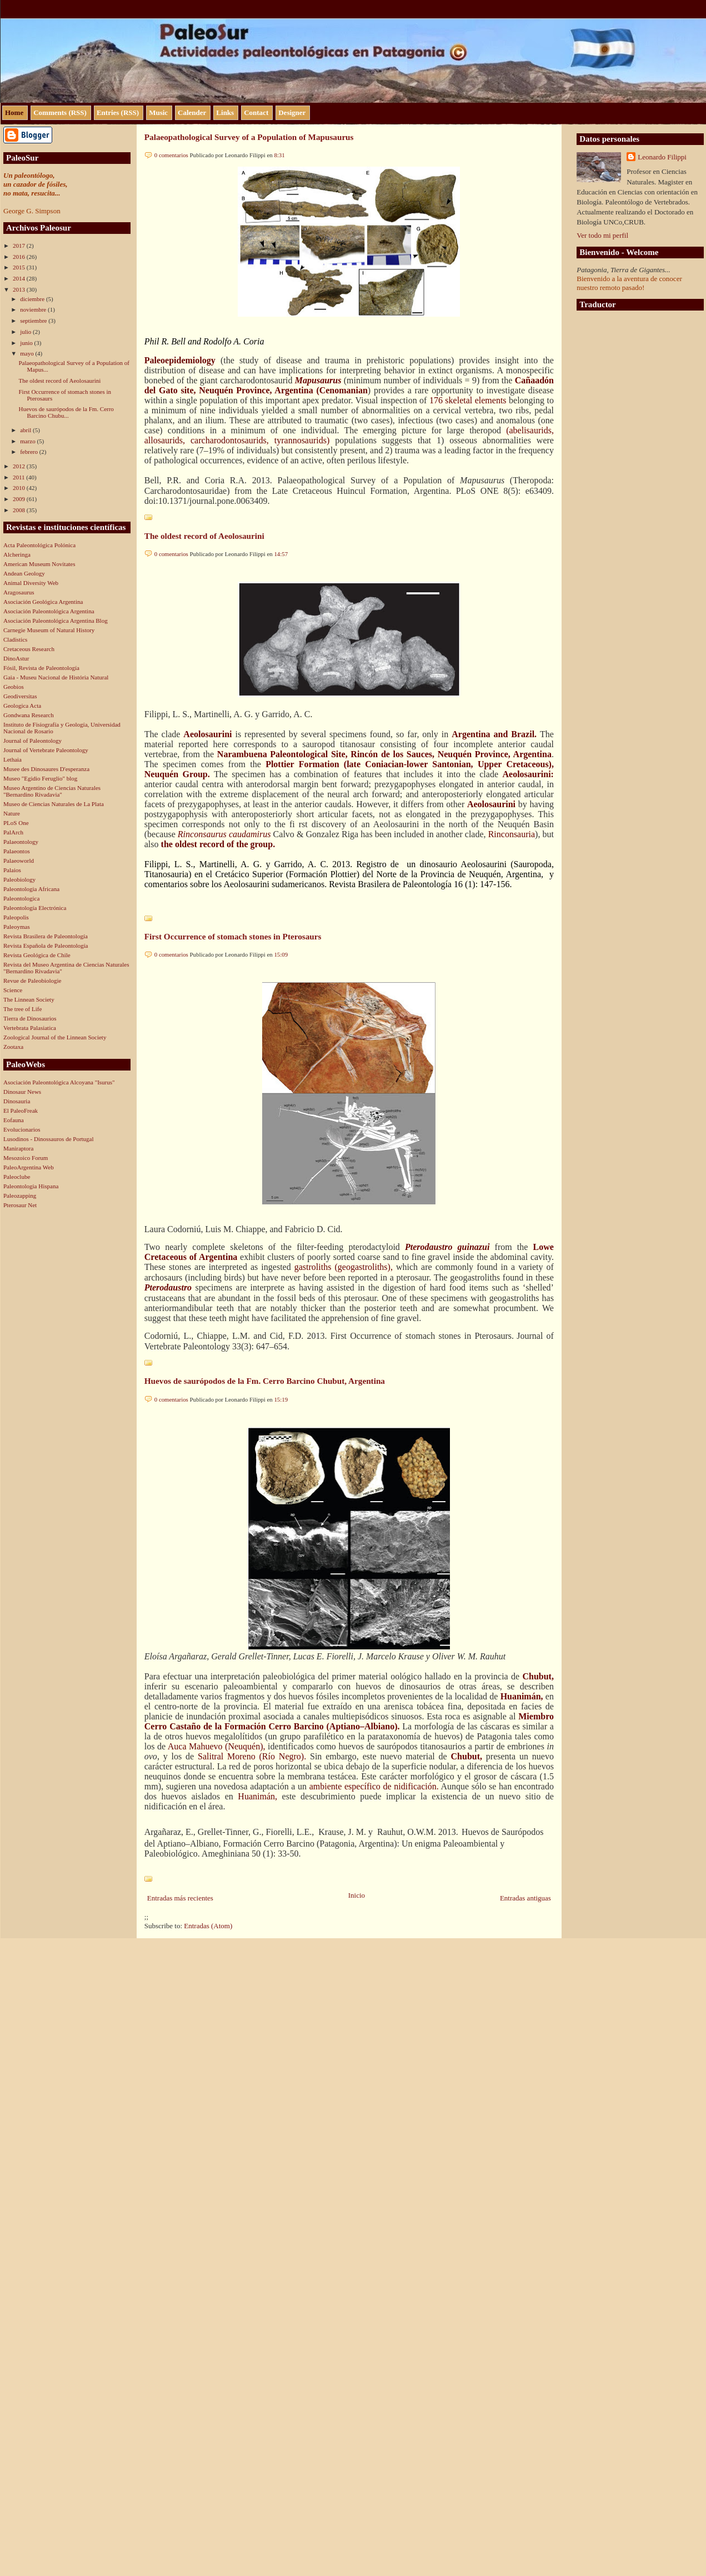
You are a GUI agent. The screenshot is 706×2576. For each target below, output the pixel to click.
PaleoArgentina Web (28, 1167)
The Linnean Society (28, 999)
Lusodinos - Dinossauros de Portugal (48, 1139)
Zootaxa (13, 1046)
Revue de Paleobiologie (32, 980)
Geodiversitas (20, 696)
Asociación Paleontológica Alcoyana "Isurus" (59, 1082)
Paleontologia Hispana (30, 1186)
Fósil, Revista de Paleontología (41, 667)
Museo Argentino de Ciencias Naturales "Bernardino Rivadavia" (52, 791)
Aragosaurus (18, 592)
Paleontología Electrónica (34, 907)
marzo (28, 441)
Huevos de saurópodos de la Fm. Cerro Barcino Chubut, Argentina (264, 1380)
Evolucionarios (22, 1129)
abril (26, 430)
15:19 (281, 1399)
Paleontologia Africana (31, 889)
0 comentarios (171, 155)
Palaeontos (16, 851)
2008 (20, 510)
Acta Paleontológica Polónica (39, 545)
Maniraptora (18, 1148)
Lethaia (12, 759)
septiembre (34, 320)
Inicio (356, 1895)
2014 (20, 278)
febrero (29, 451)
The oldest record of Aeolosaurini (59, 380)
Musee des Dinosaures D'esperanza (46, 769)
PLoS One (16, 822)
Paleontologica (21, 898)
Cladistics (15, 639)
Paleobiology (19, 879)
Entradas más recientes (180, 1898)
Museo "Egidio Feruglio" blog (40, 778)
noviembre (34, 309)
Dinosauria (16, 1101)
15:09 (281, 954)
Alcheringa (17, 554)
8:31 (279, 155)
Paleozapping (19, 1195)
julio (26, 331)
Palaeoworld (18, 860)
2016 (20, 256)
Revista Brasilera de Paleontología (45, 936)
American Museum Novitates (39, 564)
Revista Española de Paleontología (45, 945)
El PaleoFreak (20, 1110)
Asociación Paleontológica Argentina (48, 611)
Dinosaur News (22, 1091)
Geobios (13, 686)
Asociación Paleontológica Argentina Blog (55, 620)
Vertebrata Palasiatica (29, 1027)
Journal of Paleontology (32, 740)
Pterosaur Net (20, 1205)
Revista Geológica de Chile (37, 955)
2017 (20, 245)
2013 (20, 289)
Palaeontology (20, 841)
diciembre (33, 299)
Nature (11, 813)
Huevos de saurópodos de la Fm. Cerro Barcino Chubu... (65, 412)
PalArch (13, 832)
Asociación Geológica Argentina (43, 601)
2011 (19, 477)
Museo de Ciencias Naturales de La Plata (53, 804)
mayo (27, 353)
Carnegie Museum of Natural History (48, 630)
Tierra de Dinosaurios (30, 1018)
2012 (20, 466)
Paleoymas (16, 926)
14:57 (281, 554)
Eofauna (13, 1120)
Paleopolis (16, 917)
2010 (20, 487)
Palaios (12, 870)
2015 (20, 267)
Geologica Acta (22, 705)
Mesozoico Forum (25, 1157)
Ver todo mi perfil (602, 235)
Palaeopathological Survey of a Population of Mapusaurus (249, 137)
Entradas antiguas (525, 1898)
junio (27, 342)
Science (12, 990)
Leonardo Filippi (662, 157)
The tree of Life (22, 1009)
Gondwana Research (28, 715)
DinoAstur (16, 658)
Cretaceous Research (28, 649)
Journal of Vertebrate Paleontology (45, 750)
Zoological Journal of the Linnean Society (54, 1037)
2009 (20, 499)
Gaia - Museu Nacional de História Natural (55, 677)
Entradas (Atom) (208, 1926)
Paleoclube (16, 1176)
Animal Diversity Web (30, 582)
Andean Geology (24, 573)
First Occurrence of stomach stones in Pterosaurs (233, 936)
